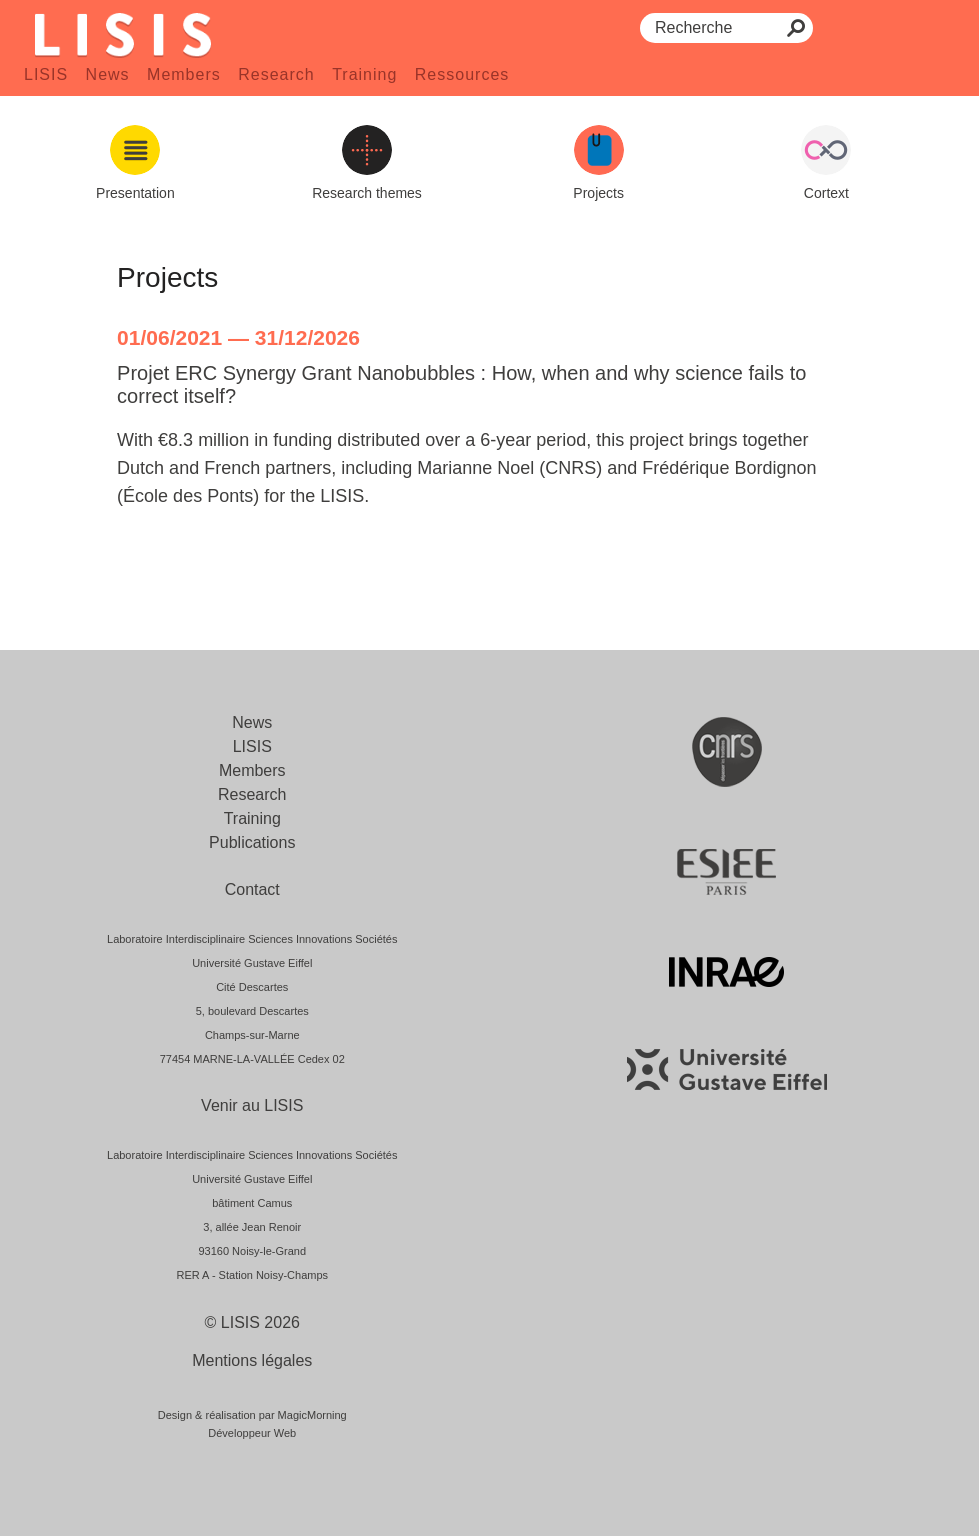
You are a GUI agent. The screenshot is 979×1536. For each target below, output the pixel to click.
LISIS (46, 74)
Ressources (462, 74)
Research (276, 74)
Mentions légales (252, 1360)
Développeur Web (252, 1433)
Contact (252, 889)
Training (364, 74)
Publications (252, 842)
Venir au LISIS (252, 1105)
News (108, 74)
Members (184, 74)
